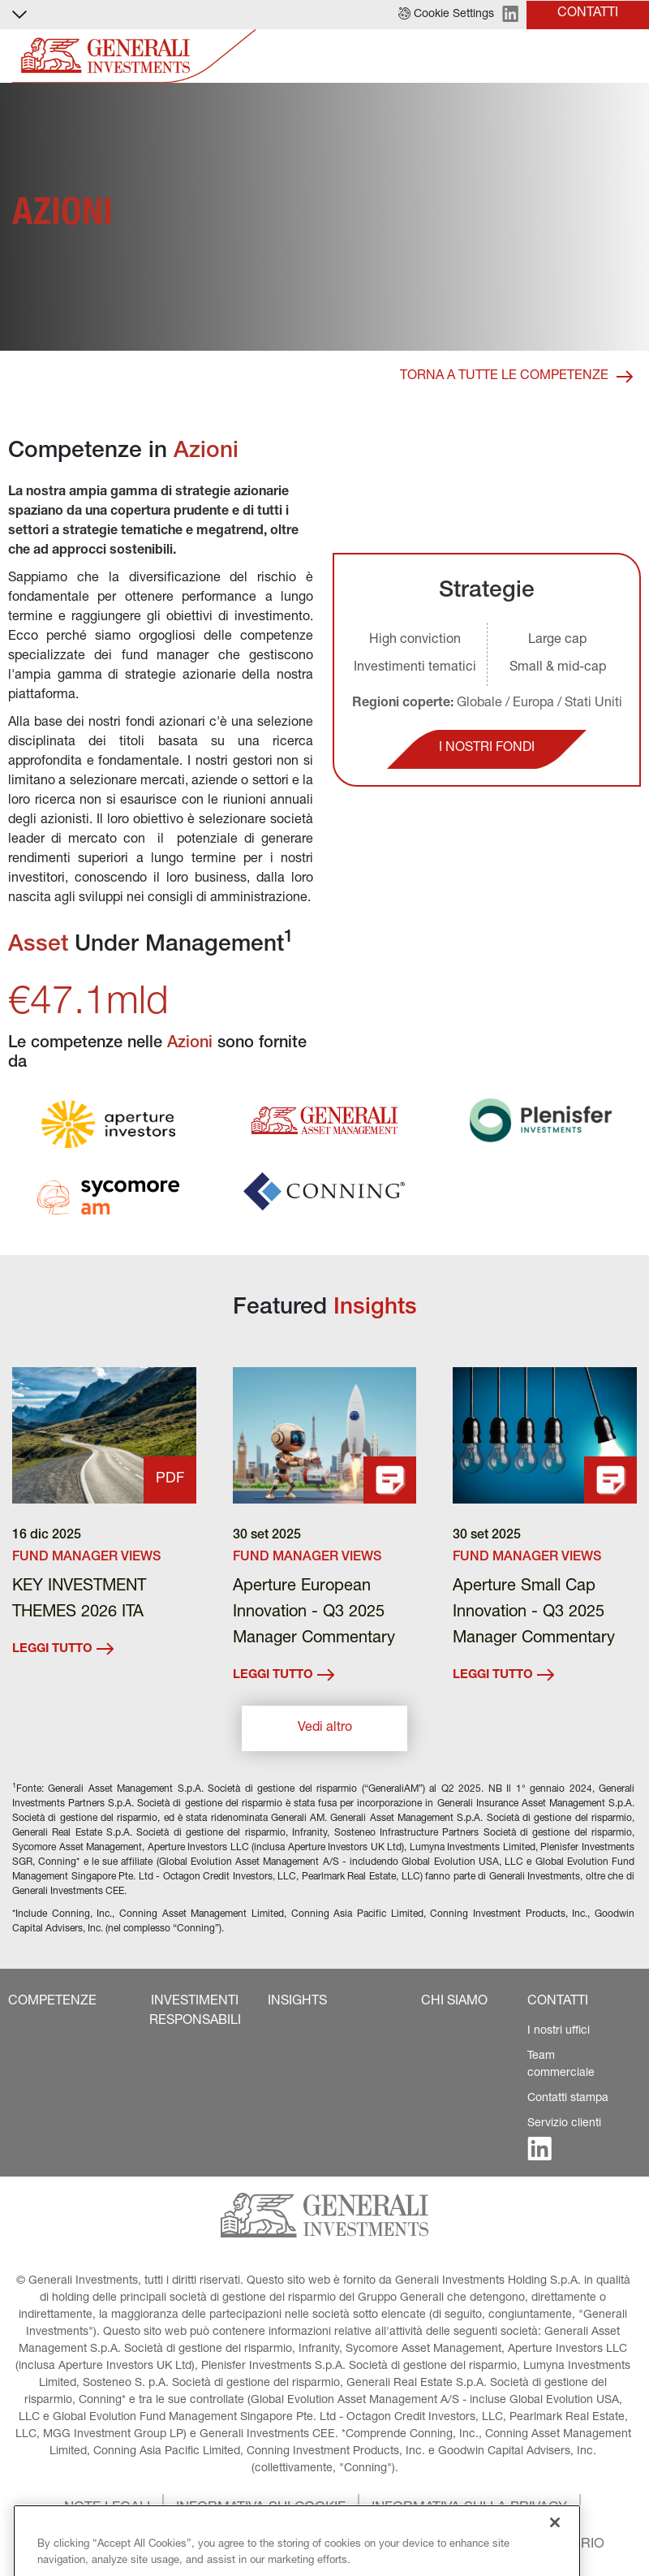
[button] (446, 14)
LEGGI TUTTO (63, 1648)
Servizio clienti (564, 2123)
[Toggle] (627, 56)
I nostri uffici (558, 2031)
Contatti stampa (567, 2098)
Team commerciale (561, 2065)
